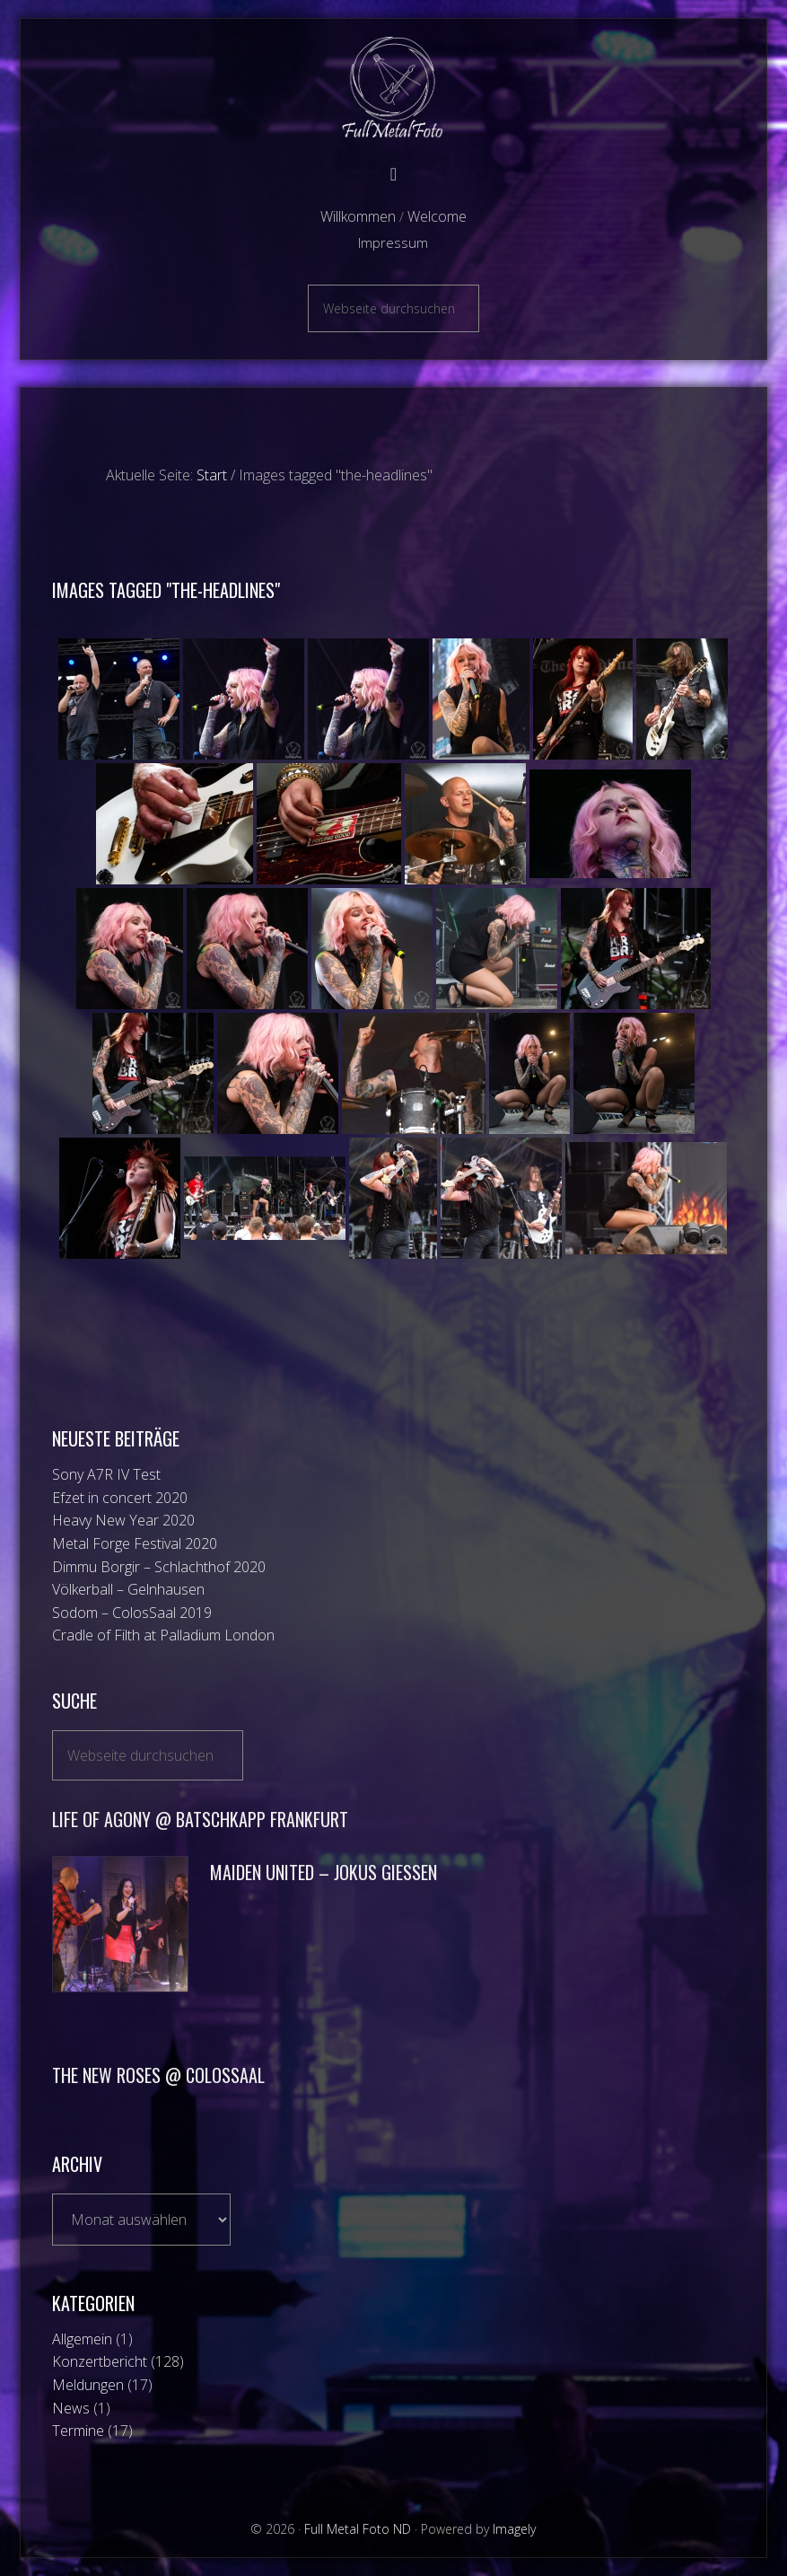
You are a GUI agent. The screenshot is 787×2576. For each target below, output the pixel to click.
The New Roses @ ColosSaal (158, 2075)
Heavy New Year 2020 (123, 1520)
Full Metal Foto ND (393, 87)
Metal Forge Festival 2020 (134, 1543)
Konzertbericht (99, 2361)
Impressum (393, 242)
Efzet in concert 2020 (120, 1498)
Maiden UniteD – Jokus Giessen (323, 1872)
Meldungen (88, 2385)
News (71, 2408)
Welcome (437, 216)
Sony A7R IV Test (106, 1474)
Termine (78, 2430)
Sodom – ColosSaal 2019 (132, 1612)
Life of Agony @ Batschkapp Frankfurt (200, 1819)
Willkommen (358, 216)
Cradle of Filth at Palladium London (163, 1635)
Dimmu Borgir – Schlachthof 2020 (159, 1567)
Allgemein (82, 2339)
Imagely (514, 2528)
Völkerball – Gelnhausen (128, 1589)
